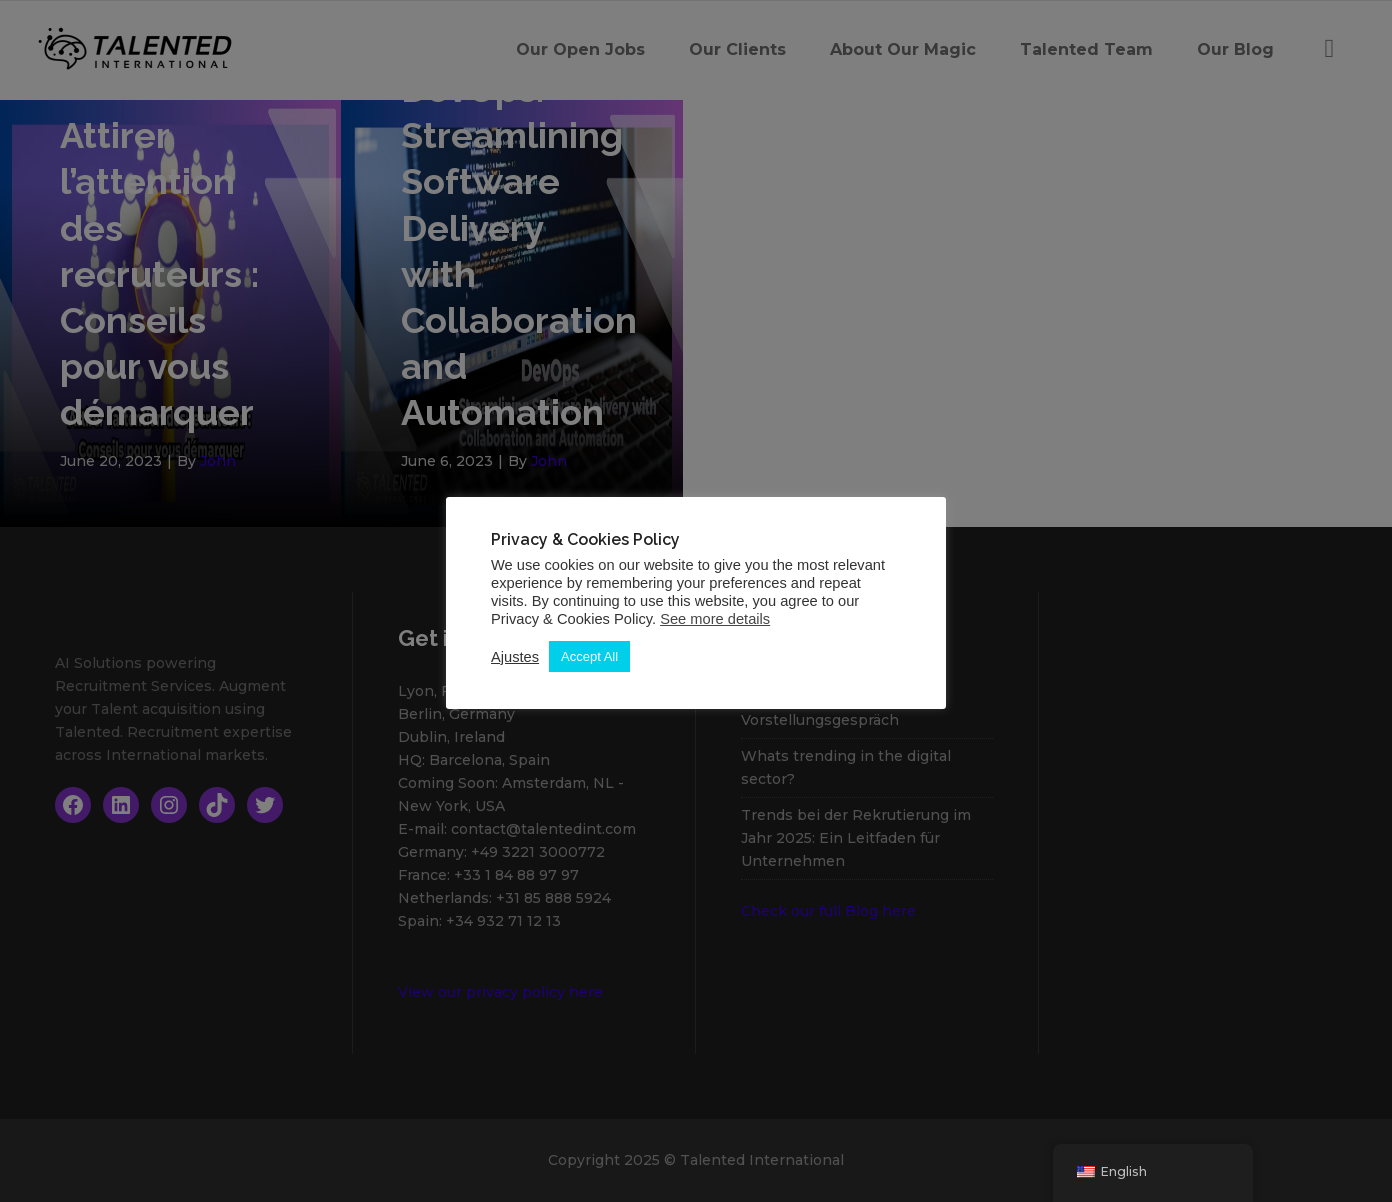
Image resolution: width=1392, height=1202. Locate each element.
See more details (715, 619)
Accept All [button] (589, 656)
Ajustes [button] (515, 657)
